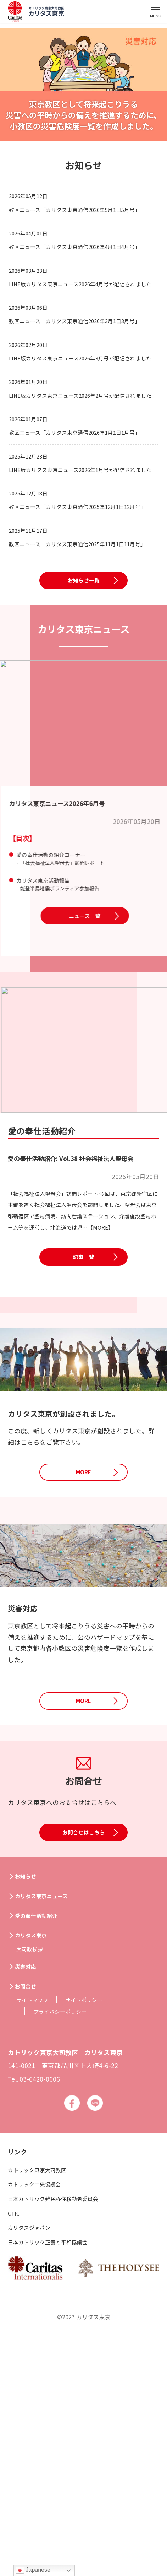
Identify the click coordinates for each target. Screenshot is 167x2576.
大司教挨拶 (32, 2174)
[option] (83, 84)
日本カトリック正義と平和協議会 (56, 2470)
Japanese (33, 2570)
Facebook (70, 2330)
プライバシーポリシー (65, 2237)
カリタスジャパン (33, 2456)
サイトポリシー (94, 2225)
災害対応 (29, 2191)
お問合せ (29, 2211)
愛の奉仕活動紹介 (41, 2140)
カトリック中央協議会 (40, 2412)
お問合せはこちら (83, 2064)
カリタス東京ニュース (48, 2121)
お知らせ (29, 2101)
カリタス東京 (35, 2160)
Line (96, 2330)
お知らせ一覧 (84, 762)
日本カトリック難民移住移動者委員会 (62, 2427)
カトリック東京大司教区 (43, 2398)
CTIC (14, 2441)
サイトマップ (35, 2225)
